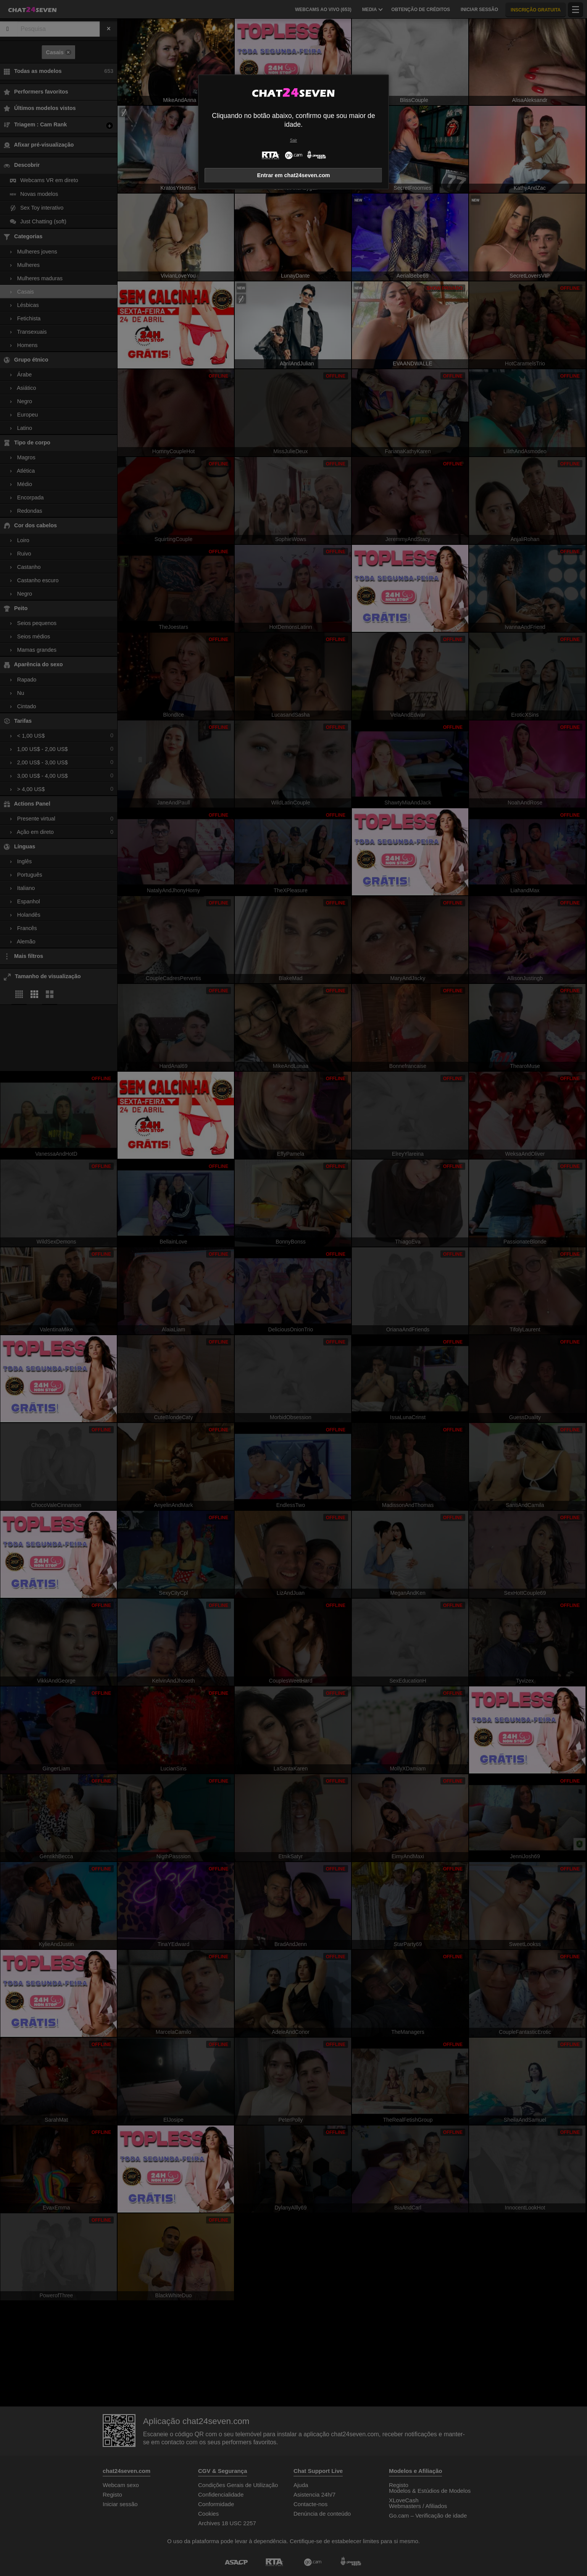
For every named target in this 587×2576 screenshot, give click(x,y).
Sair (293, 140)
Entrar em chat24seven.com (293, 175)
